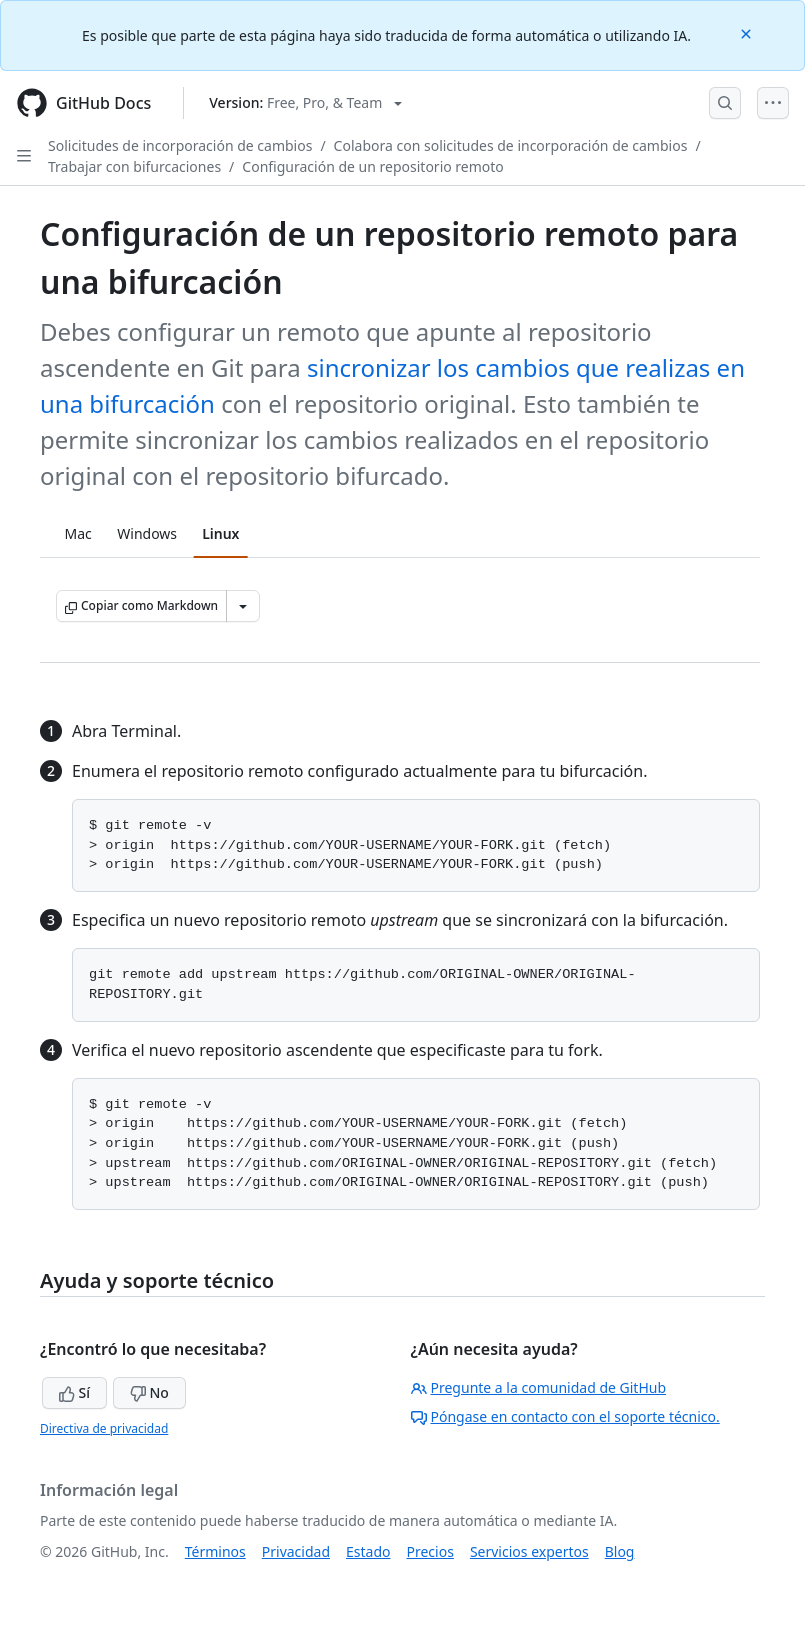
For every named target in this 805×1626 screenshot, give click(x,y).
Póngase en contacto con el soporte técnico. (565, 1416)
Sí (74, 1392)
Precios (430, 1551)
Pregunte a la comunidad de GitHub (539, 1387)
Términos (215, 1551)
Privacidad (296, 1551)
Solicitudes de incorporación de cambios (180, 145)
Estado (368, 1551)
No (149, 1392)
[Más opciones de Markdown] (243, 606)
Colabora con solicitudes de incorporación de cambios (511, 145)
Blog (620, 1551)
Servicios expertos (529, 1551)
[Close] (748, 32)
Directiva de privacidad (104, 1428)
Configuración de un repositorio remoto (373, 166)
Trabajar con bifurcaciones (134, 166)
